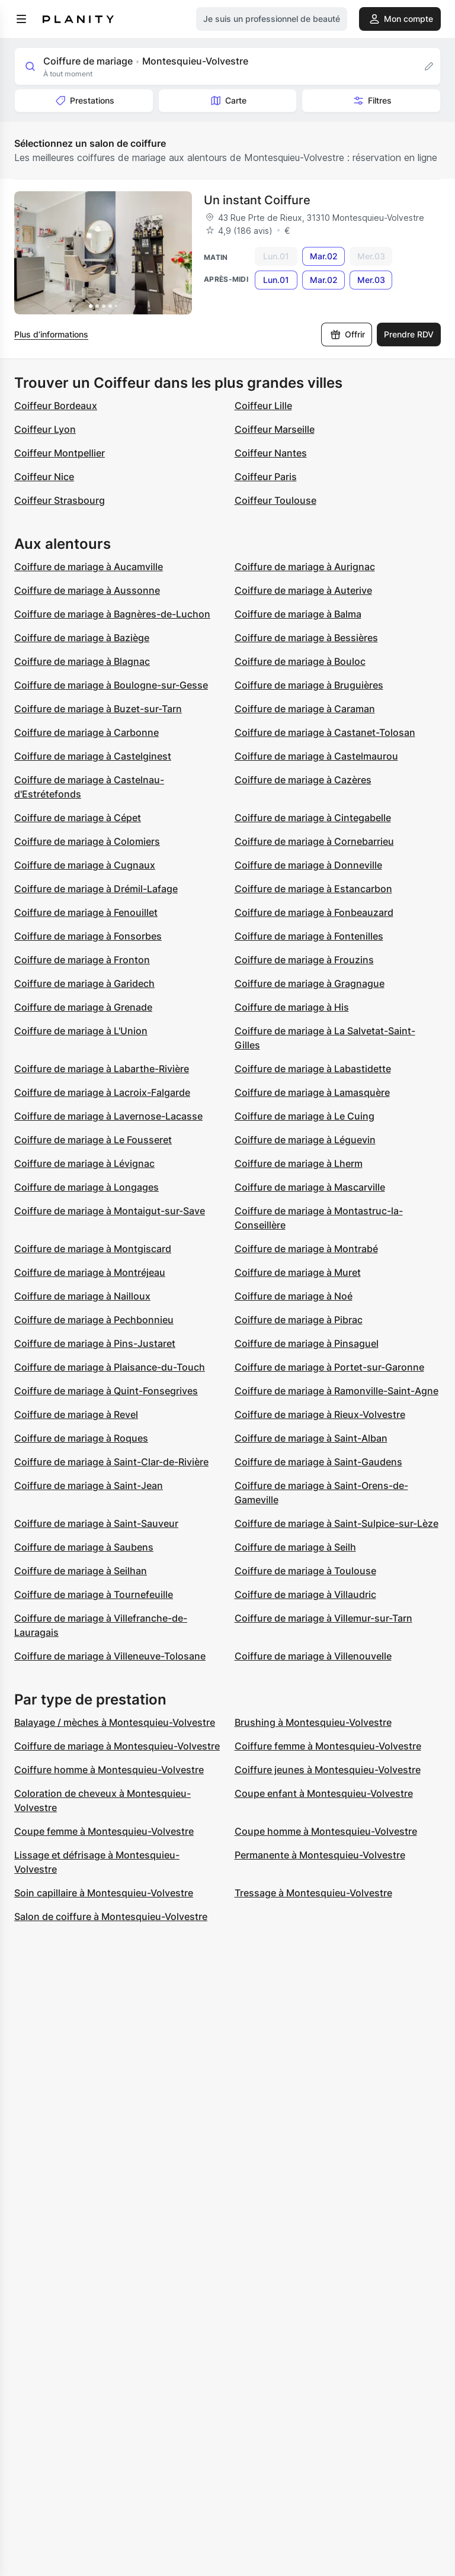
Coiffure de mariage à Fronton (82, 960)
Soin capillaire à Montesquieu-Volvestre (103, 1893)
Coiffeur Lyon (45, 429)
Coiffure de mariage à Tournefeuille (93, 1594)
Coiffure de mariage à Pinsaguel (307, 1343)
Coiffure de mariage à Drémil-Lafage (96, 889)
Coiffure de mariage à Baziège (81, 638)
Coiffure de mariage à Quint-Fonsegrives (106, 1391)
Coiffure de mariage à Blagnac (82, 661)
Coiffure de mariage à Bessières (306, 638)
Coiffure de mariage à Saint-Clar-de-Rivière (111, 1462)
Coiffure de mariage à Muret (298, 1272)
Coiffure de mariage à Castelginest (92, 756)
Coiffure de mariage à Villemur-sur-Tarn (323, 1618)
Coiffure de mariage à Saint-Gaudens (318, 1462)
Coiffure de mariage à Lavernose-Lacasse (108, 1116)
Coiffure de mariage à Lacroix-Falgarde (102, 1092)
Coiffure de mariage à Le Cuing (304, 1116)
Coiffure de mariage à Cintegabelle (313, 818)
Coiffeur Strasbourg (59, 500)
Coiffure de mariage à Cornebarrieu (314, 841)
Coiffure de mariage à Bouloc (300, 661)
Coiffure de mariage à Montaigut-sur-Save (109, 1211)
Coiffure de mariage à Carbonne (86, 732)
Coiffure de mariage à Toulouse (305, 1571)
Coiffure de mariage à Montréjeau (89, 1272)
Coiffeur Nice (44, 477)
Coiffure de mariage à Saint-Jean (88, 1485)
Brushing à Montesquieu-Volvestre (313, 1722)
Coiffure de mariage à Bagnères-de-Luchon (112, 614)
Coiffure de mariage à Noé (294, 1296)
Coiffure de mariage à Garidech (84, 983)
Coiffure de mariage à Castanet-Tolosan (325, 732)
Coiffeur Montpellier (59, 453)
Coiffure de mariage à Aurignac (305, 567)
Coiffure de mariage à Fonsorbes (88, 936)
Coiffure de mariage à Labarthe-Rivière (101, 1069)
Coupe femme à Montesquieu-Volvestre (104, 1831)
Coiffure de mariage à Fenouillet (86, 912)
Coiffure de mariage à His (292, 1007)
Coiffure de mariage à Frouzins (304, 960)
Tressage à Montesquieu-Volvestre (313, 1893)
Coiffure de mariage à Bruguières (309, 685)
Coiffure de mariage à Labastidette (313, 1069)
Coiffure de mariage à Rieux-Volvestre (320, 1414)
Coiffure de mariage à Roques (81, 1438)
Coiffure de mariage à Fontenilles (309, 936)
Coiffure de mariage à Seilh (295, 1547)
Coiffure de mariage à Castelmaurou (316, 756)
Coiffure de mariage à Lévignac (84, 1163)
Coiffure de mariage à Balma (298, 614)
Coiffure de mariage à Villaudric (305, 1594)
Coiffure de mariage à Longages (86, 1187)
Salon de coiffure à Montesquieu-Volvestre (110, 1916)
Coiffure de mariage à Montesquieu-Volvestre (117, 1746)
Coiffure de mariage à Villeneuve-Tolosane (110, 1656)
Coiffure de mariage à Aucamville (88, 567)
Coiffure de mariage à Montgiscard (92, 1249)
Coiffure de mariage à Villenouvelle (313, 1656)
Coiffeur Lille (263, 405)
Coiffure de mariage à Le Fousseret (93, 1140)
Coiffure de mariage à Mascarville (310, 1187)
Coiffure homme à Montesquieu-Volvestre (109, 1770)
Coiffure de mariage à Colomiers (87, 841)
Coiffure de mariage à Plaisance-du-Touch (109, 1367)
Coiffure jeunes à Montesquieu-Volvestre (328, 1770)
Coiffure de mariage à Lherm (299, 1163)
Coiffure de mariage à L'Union (81, 1031)
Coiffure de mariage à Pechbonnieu (94, 1320)
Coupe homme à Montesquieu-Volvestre (326, 1831)
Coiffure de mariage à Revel (76, 1414)
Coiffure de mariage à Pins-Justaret (94, 1343)
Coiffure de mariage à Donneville (308, 865)
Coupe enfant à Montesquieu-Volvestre (324, 1793)
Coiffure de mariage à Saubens (83, 1547)
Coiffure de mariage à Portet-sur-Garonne (329, 1367)
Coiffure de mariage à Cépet (77, 818)
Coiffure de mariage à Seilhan (80, 1571)
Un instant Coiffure (257, 200)
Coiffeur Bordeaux (55, 405)
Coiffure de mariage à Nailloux (82, 1296)
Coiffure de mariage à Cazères (303, 780)
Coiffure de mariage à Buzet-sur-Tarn (98, 709)
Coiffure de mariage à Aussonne (87, 590)
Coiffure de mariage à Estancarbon (313, 889)
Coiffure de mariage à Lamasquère (312, 1092)
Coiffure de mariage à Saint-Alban (311, 1438)
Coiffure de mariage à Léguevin (305, 1140)
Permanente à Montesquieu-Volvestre (320, 1855)
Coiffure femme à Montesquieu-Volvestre (328, 1746)
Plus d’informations (51, 334)
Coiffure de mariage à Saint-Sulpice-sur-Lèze (336, 1523)
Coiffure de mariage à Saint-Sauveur (96, 1523)
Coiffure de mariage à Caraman (305, 709)
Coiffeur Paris (266, 477)
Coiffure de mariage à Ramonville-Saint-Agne (336, 1391)
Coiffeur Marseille (275, 429)
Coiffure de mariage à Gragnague (309, 983)
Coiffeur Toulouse (275, 500)
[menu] (21, 19)
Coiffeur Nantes (271, 453)
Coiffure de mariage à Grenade (83, 1007)
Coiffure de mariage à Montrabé (306, 1249)
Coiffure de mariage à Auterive (303, 590)
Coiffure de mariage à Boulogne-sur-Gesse (111, 685)
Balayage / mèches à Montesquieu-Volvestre (114, 1722)
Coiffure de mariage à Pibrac (299, 1320)
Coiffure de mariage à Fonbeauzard (314, 912)
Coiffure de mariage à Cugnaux (84, 865)
